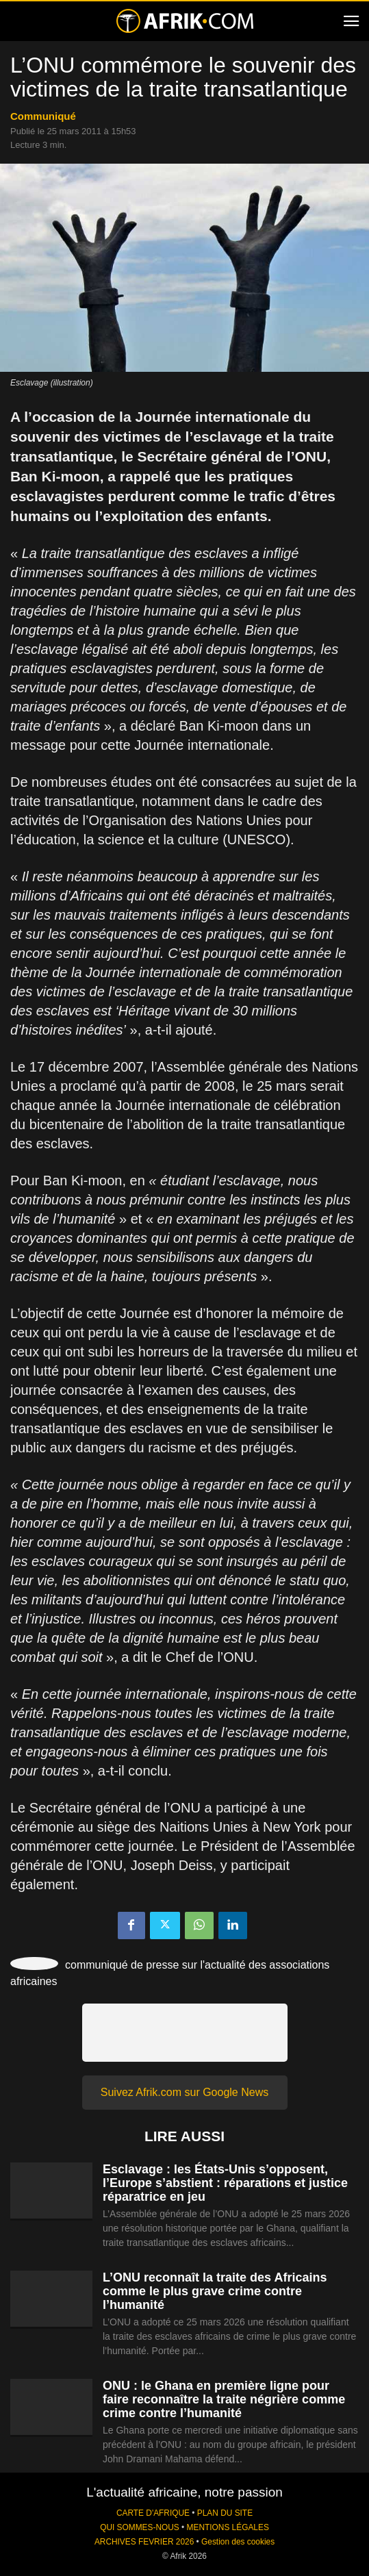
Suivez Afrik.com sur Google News (184, 2092)
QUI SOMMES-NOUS (139, 2527)
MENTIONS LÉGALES (228, 2527)
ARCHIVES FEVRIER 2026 (144, 2542)
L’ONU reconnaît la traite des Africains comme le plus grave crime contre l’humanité (215, 2291)
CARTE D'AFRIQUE (153, 2513)
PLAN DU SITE (225, 2513)
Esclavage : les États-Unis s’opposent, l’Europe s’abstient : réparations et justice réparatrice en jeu (225, 2183)
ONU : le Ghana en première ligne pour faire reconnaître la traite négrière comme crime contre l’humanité (224, 2399)
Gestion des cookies (238, 2542)
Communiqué (43, 116)
